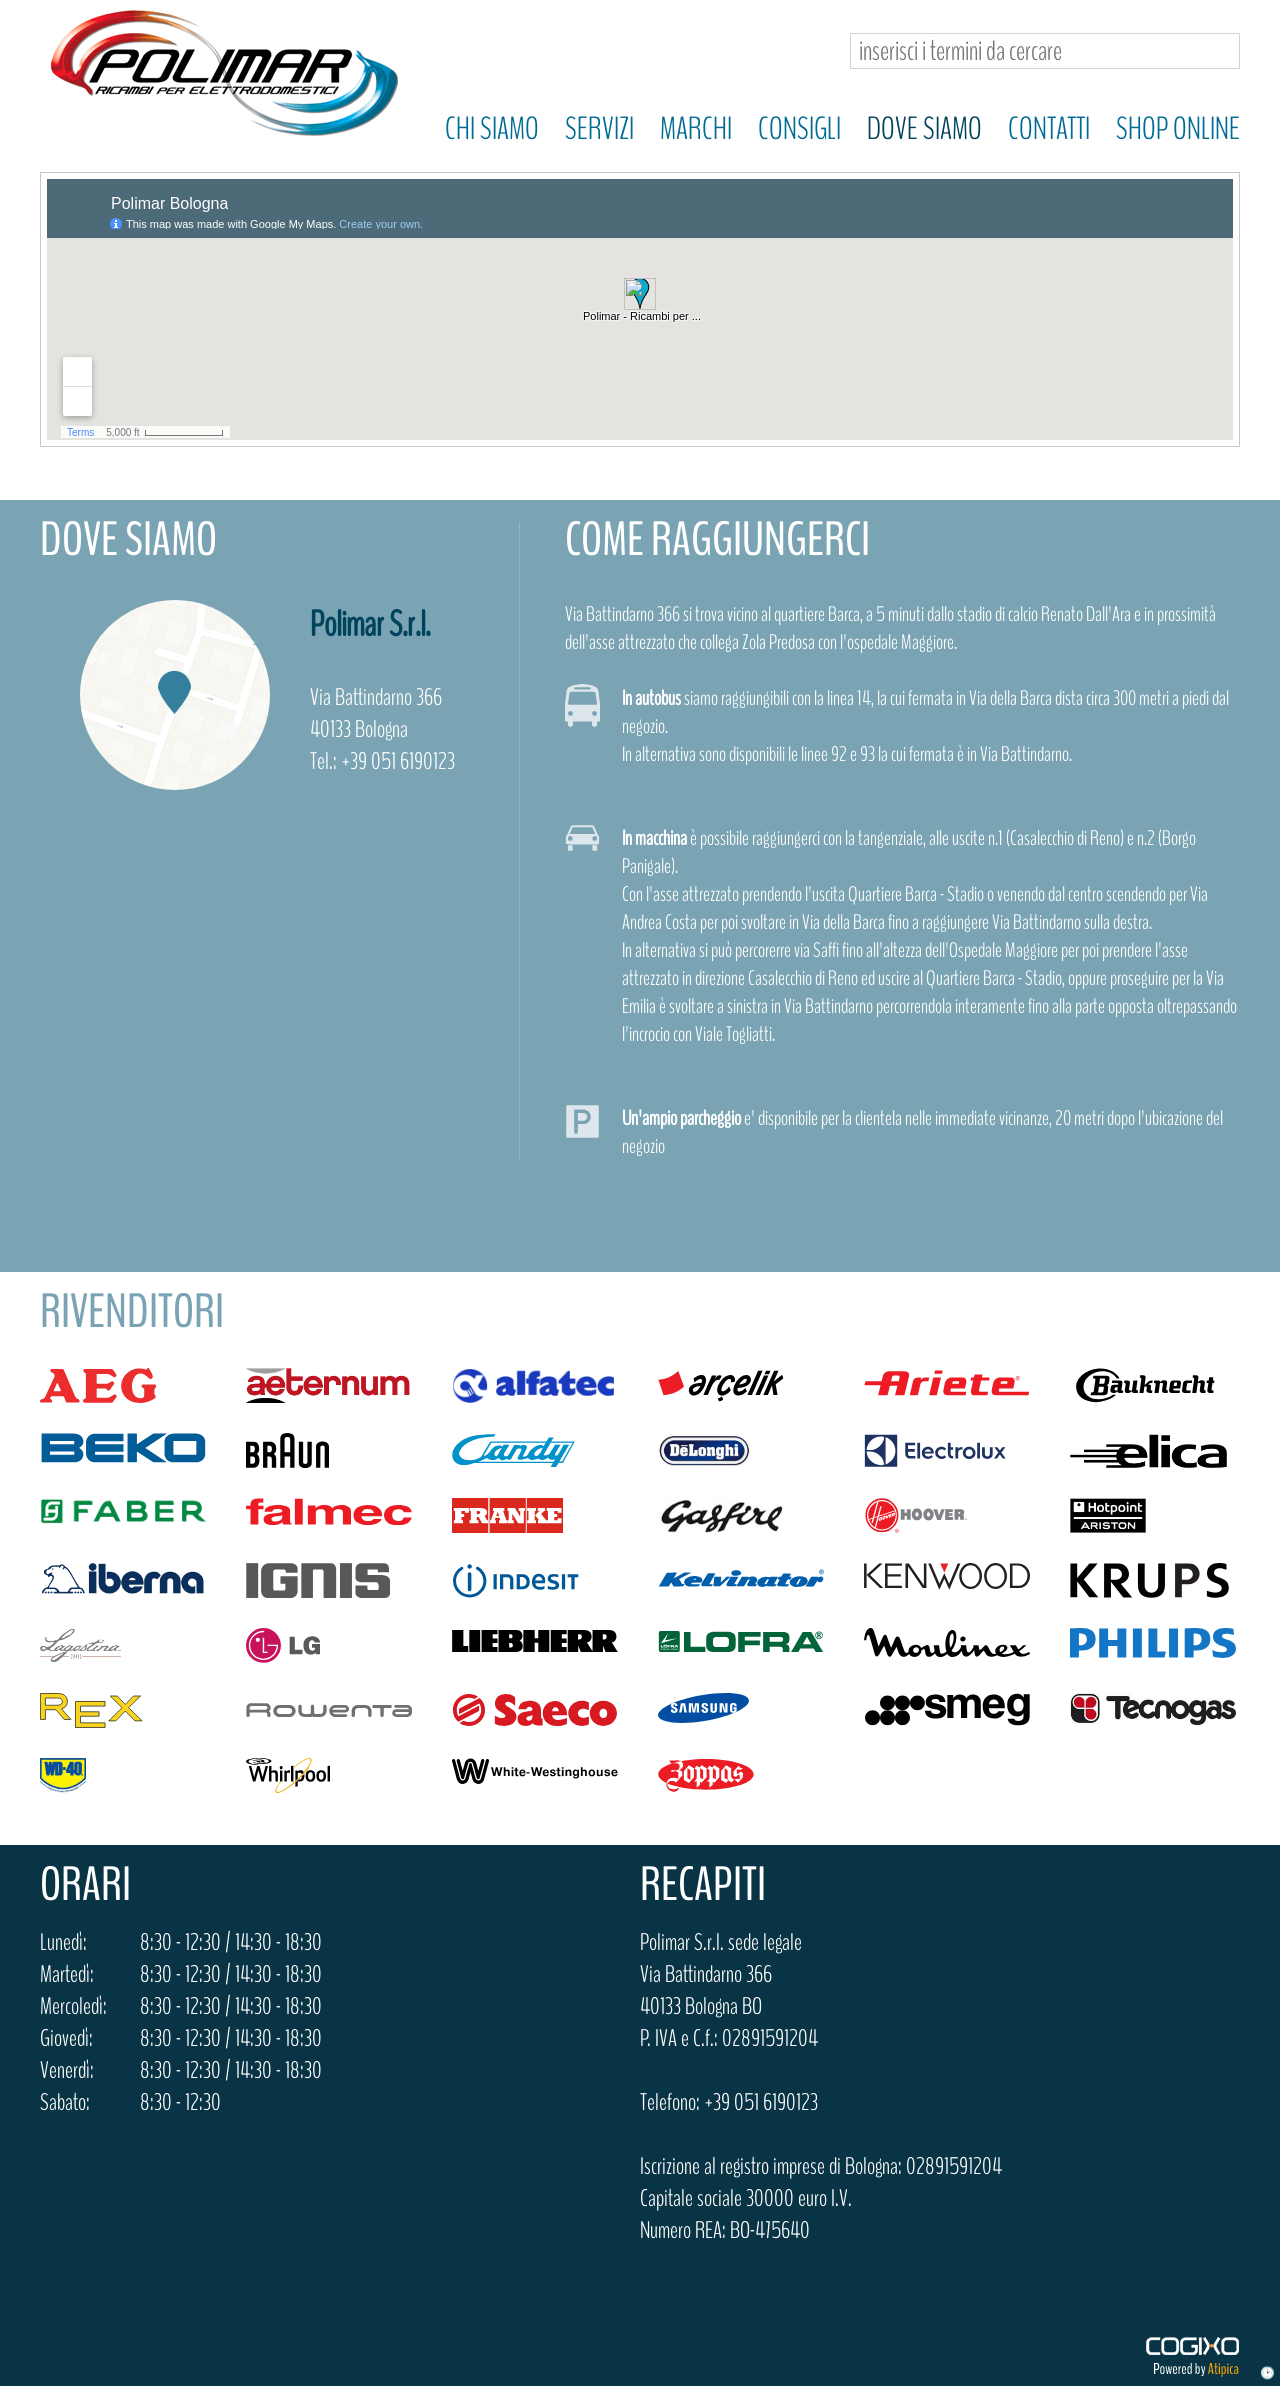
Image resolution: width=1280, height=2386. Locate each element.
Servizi (599, 128)
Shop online (1178, 128)
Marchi (696, 128)
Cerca (1216, 51)
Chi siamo (492, 128)
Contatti (1049, 128)
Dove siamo (924, 128)
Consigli (799, 128)
